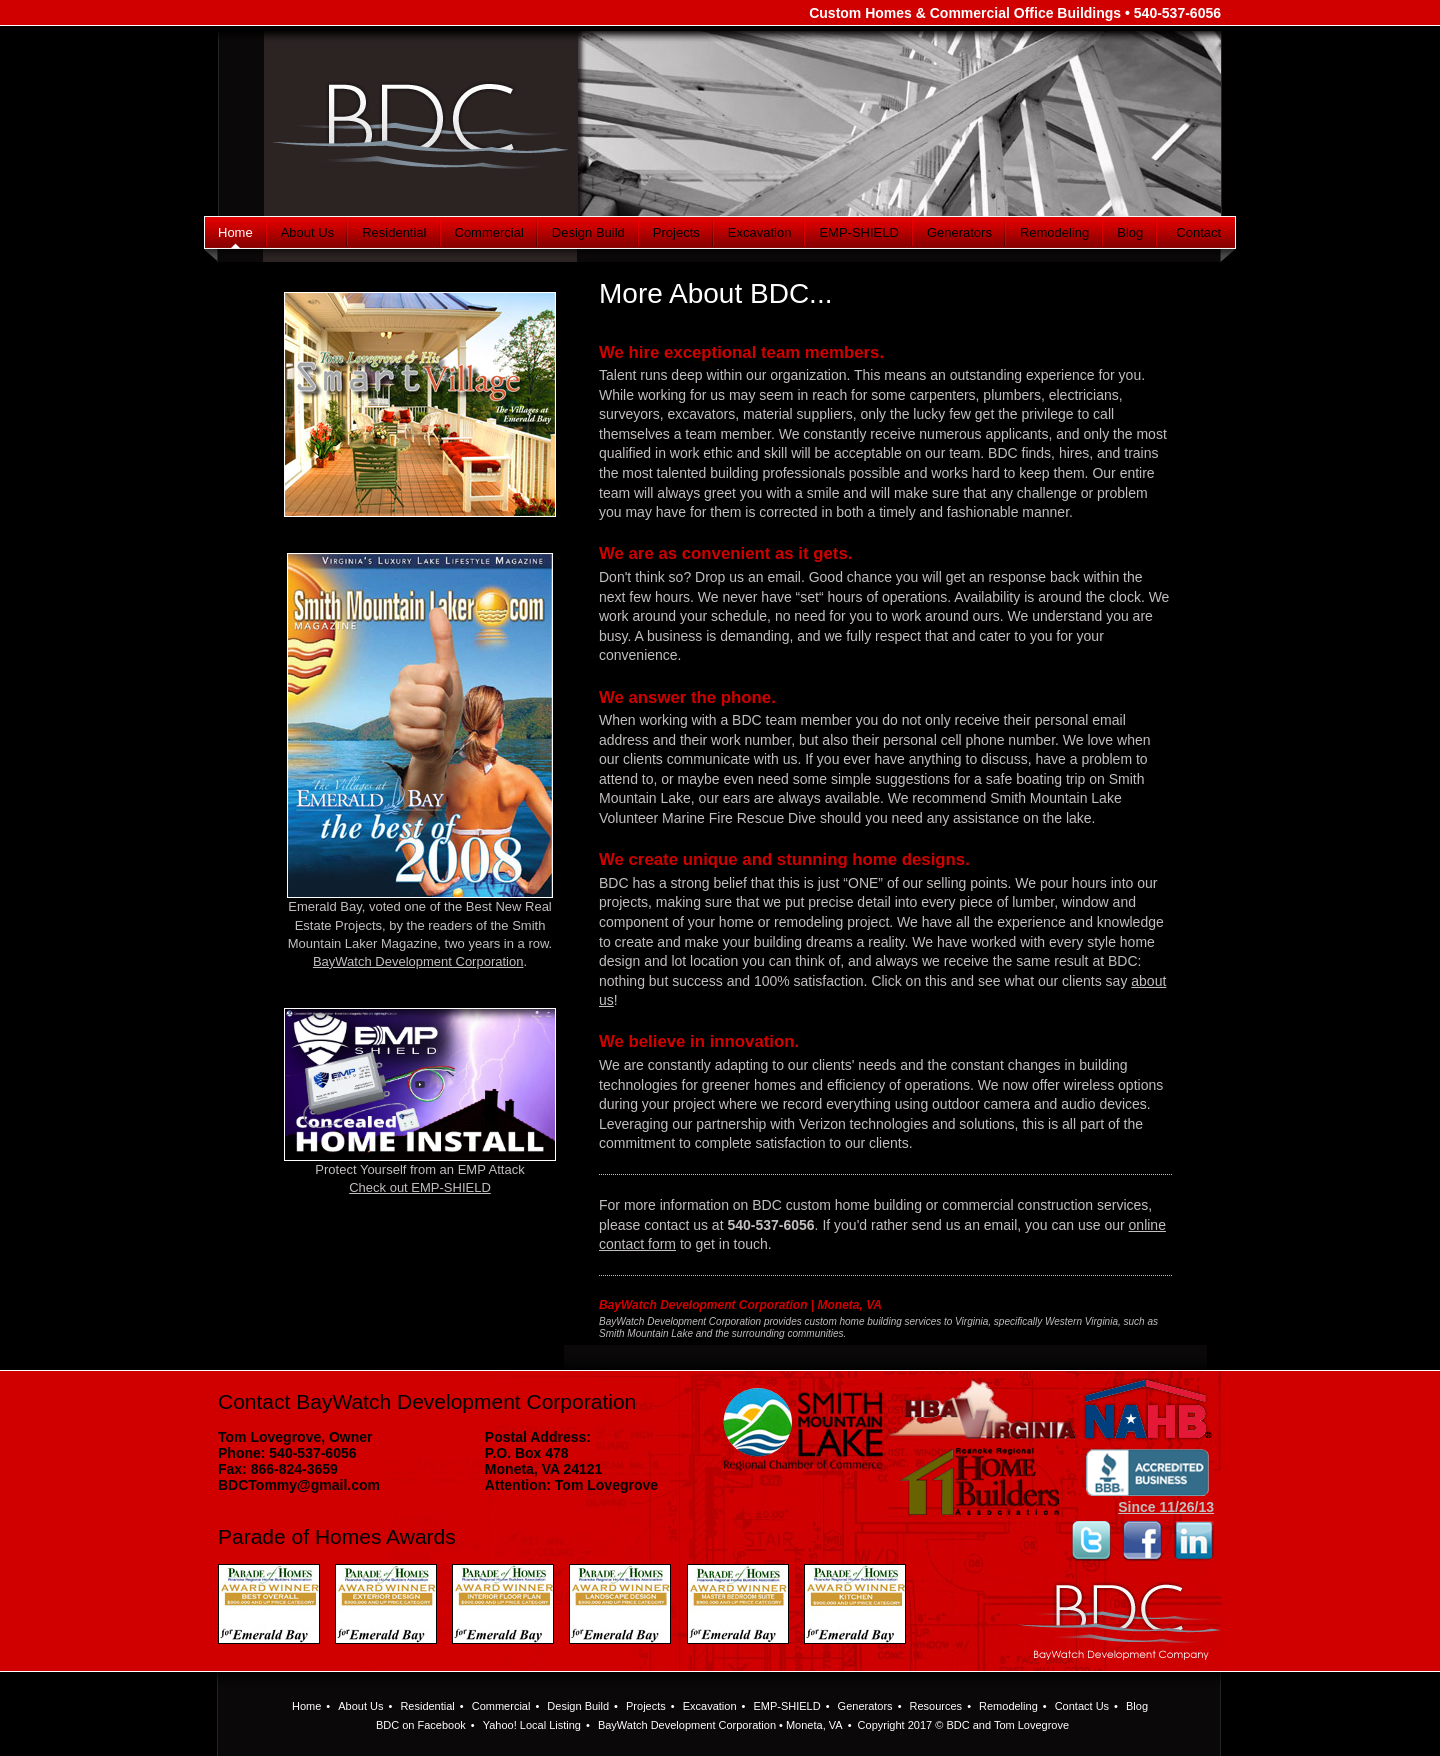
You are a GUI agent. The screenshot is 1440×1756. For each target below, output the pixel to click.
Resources (936, 1706)
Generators (959, 232)
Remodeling (1054, 232)
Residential (394, 232)
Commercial (489, 232)
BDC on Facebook (421, 1725)
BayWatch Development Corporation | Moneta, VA (740, 1305)
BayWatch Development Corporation (418, 961)
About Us (307, 232)
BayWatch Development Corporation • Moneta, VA (720, 1725)
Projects (676, 232)
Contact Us (1082, 1706)
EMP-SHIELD (858, 232)
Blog (1130, 232)
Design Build (588, 232)
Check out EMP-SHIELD (420, 1187)
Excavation (760, 232)
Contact (1198, 232)
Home (235, 232)
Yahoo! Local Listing (532, 1725)
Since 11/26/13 (1148, 1500)
